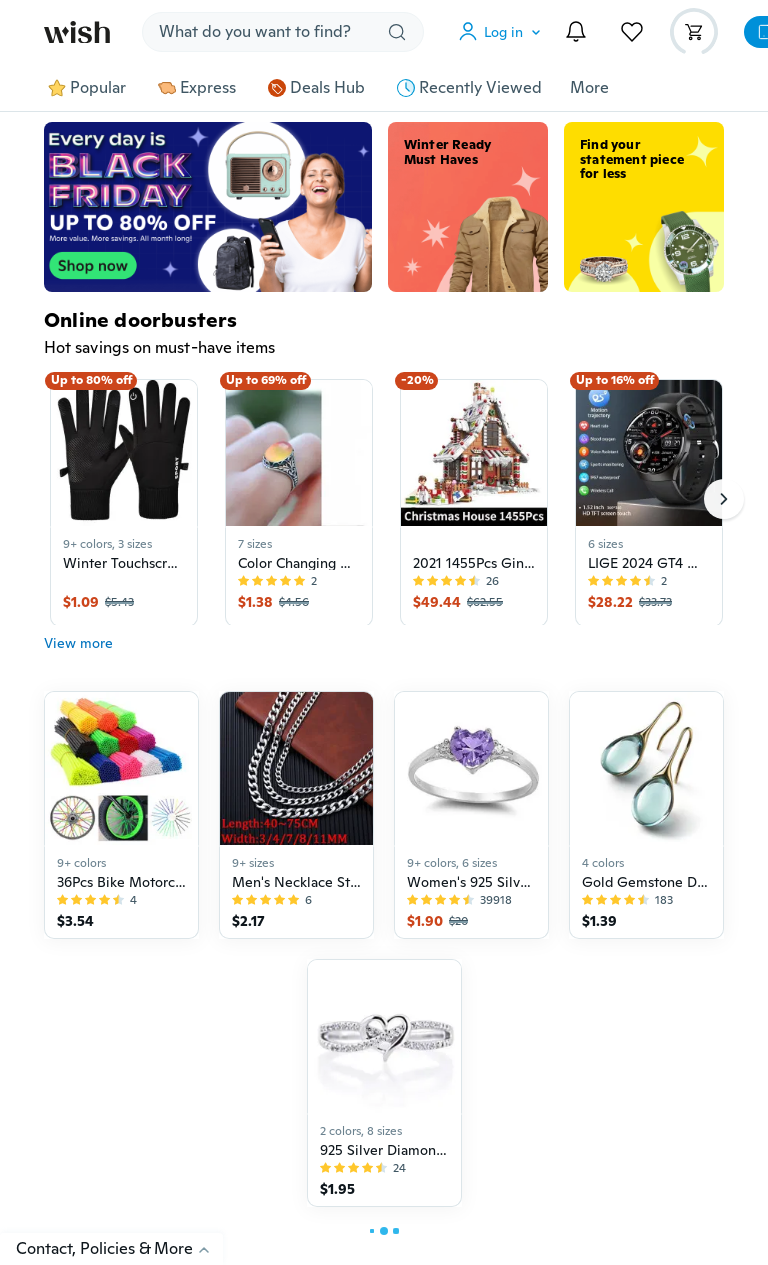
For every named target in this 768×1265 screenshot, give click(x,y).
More (589, 88)
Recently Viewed (469, 88)
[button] (504, 32)
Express (197, 88)
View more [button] (78, 653)
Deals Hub (316, 88)
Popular (87, 88)
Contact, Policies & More (119, 1248)
